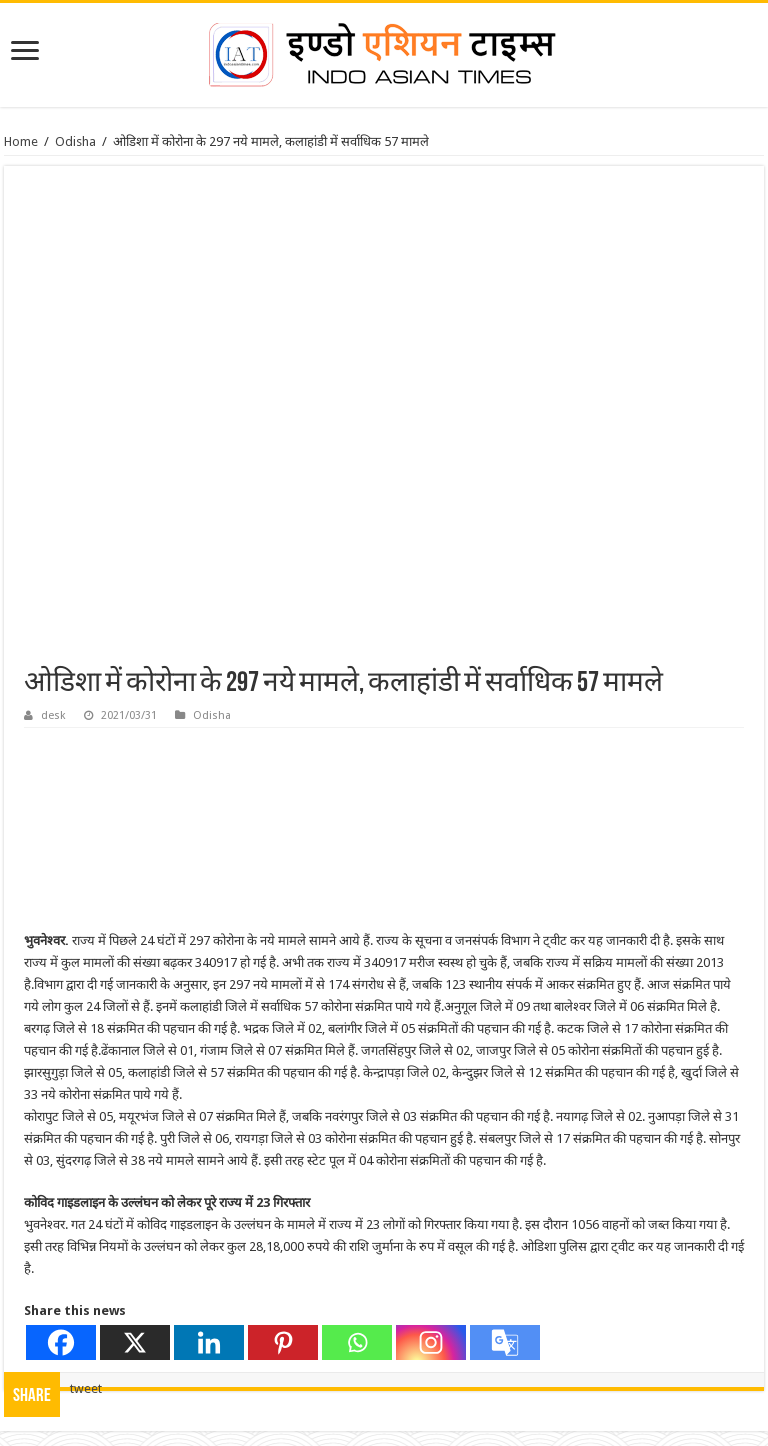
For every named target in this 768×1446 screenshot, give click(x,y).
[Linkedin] (209, 1342)
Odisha (75, 141)
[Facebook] (61, 1342)
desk (53, 715)
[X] (135, 1342)
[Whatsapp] (357, 1342)
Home (21, 141)
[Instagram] (431, 1342)
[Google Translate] (505, 1342)
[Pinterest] (283, 1342)
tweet (86, 1388)
